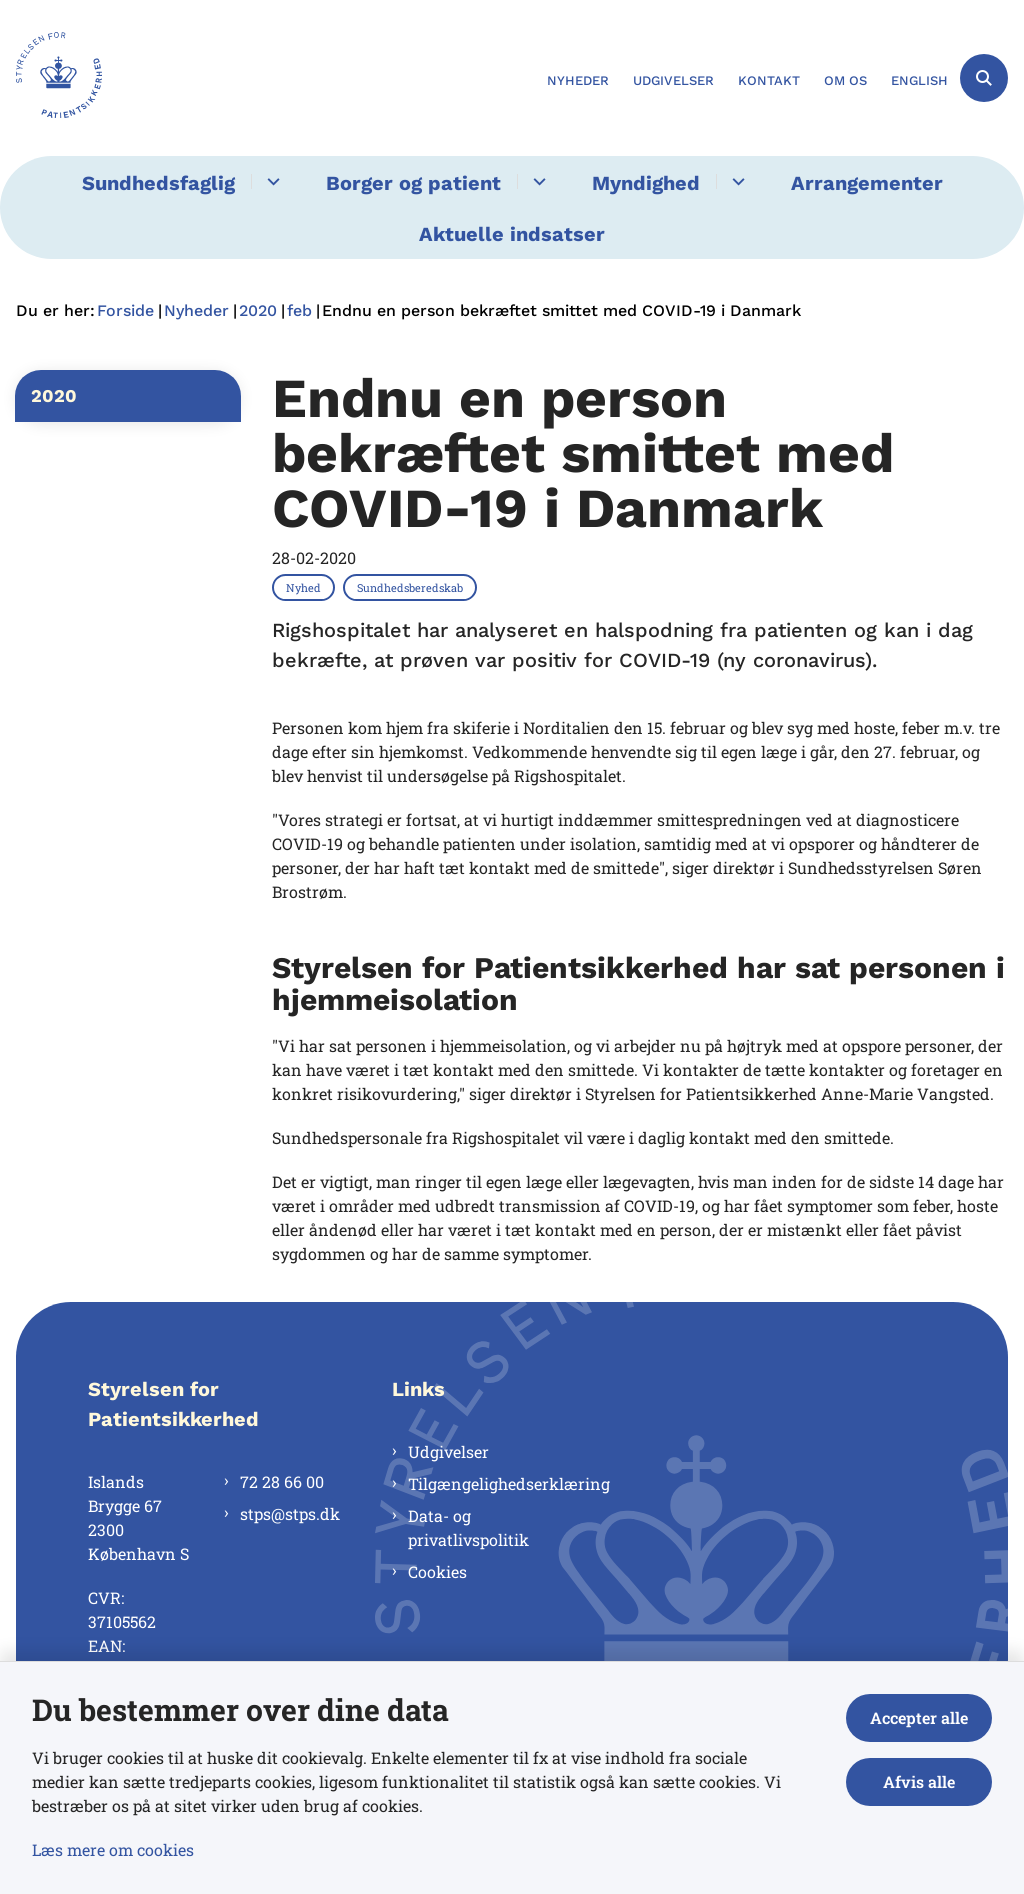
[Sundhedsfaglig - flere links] (270, 181)
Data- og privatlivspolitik (468, 1527)
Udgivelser (448, 1451)
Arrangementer (867, 183)
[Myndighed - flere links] (735, 181)
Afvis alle (919, 1781)
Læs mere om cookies (113, 1849)
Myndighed (646, 183)
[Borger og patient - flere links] (536, 181)
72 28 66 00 (282, 1481)
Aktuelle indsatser (512, 234)
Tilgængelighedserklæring (482, 1483)
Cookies (437, 1571)
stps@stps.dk (284, 1513)
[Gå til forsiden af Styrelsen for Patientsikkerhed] (51, 78)
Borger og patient (413, 183)
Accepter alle (919, 1717)
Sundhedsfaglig (158, 183)
